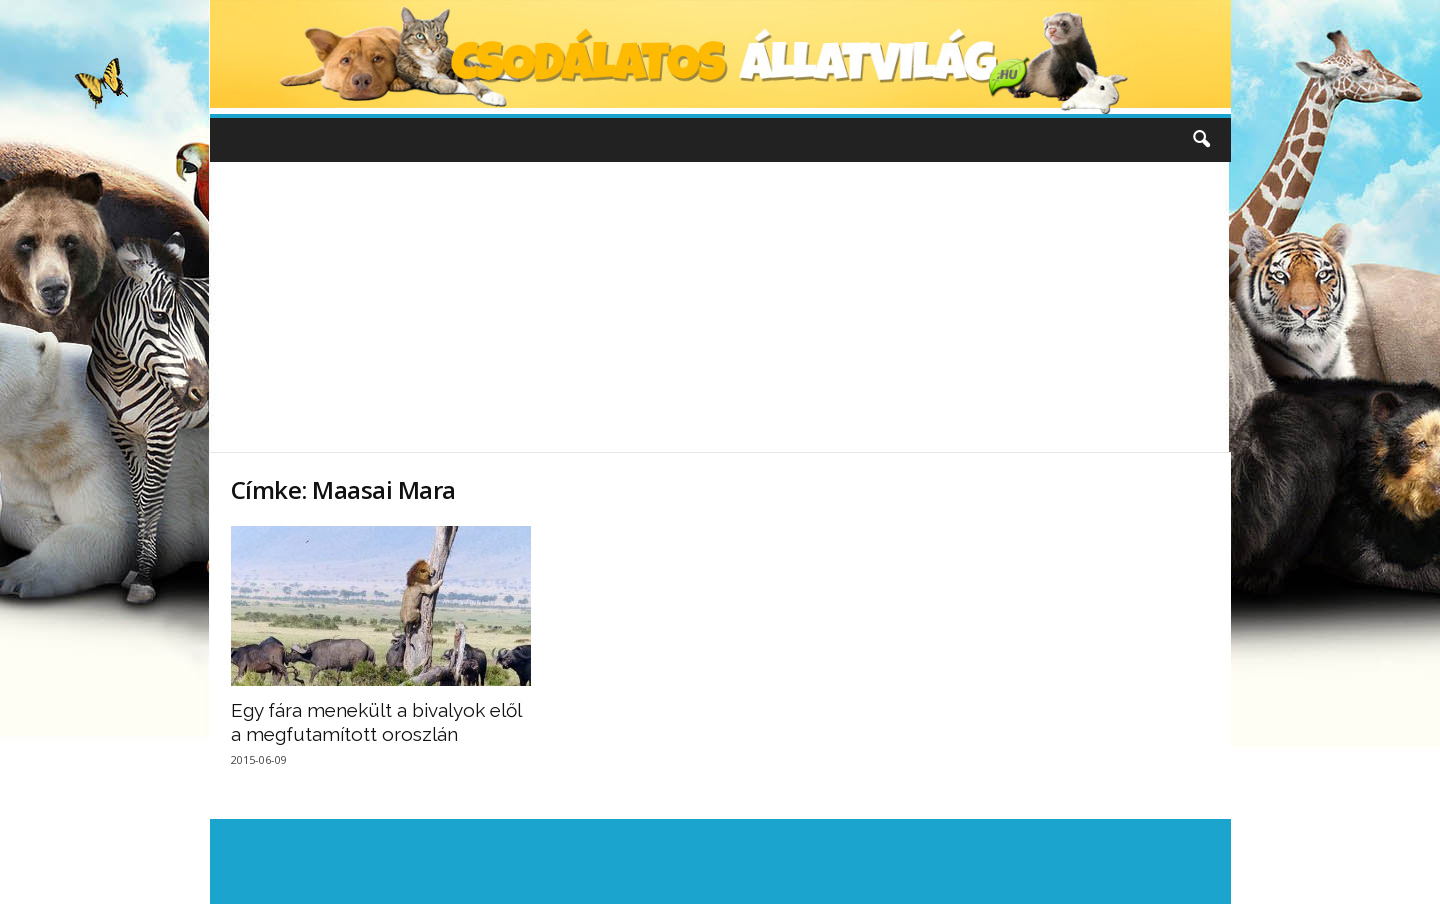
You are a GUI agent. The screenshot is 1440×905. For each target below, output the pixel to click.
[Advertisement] (720, 307)
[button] (1201, 140)
